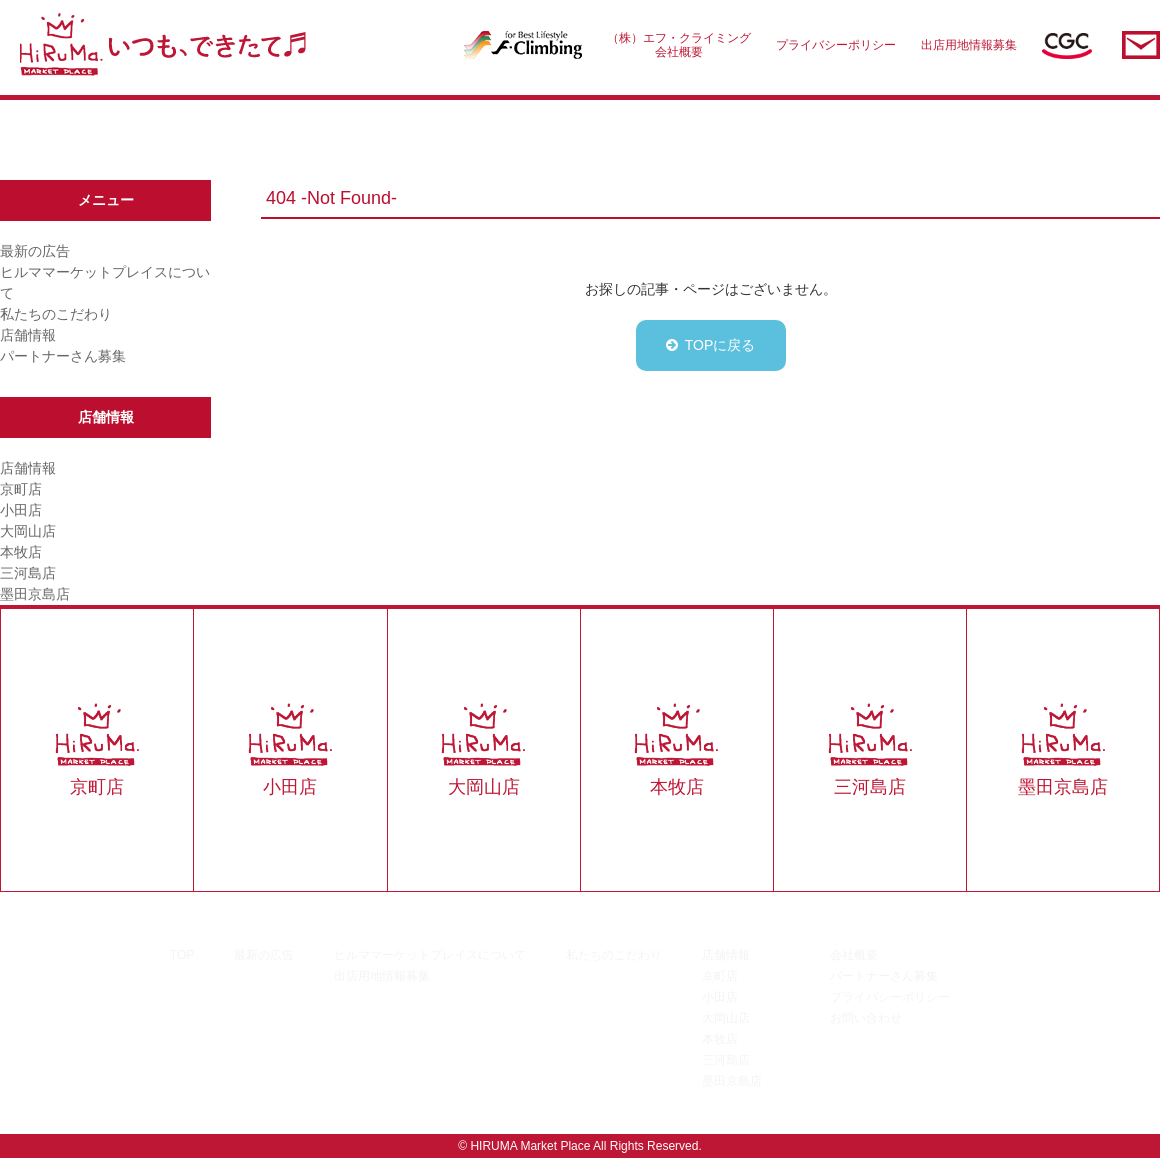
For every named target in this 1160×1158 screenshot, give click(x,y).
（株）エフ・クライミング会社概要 (679, 45)
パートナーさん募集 (63, 356)
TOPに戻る (720, 345)
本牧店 (21, 552)
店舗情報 (28, 335)
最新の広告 (35, 251)
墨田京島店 (35, 594)
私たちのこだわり (56, 314)
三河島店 (28, 573)
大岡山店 (28, 531)
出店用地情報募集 (969, 45)
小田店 (21, 510)
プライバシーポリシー (836, 45)
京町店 (21, 489)
